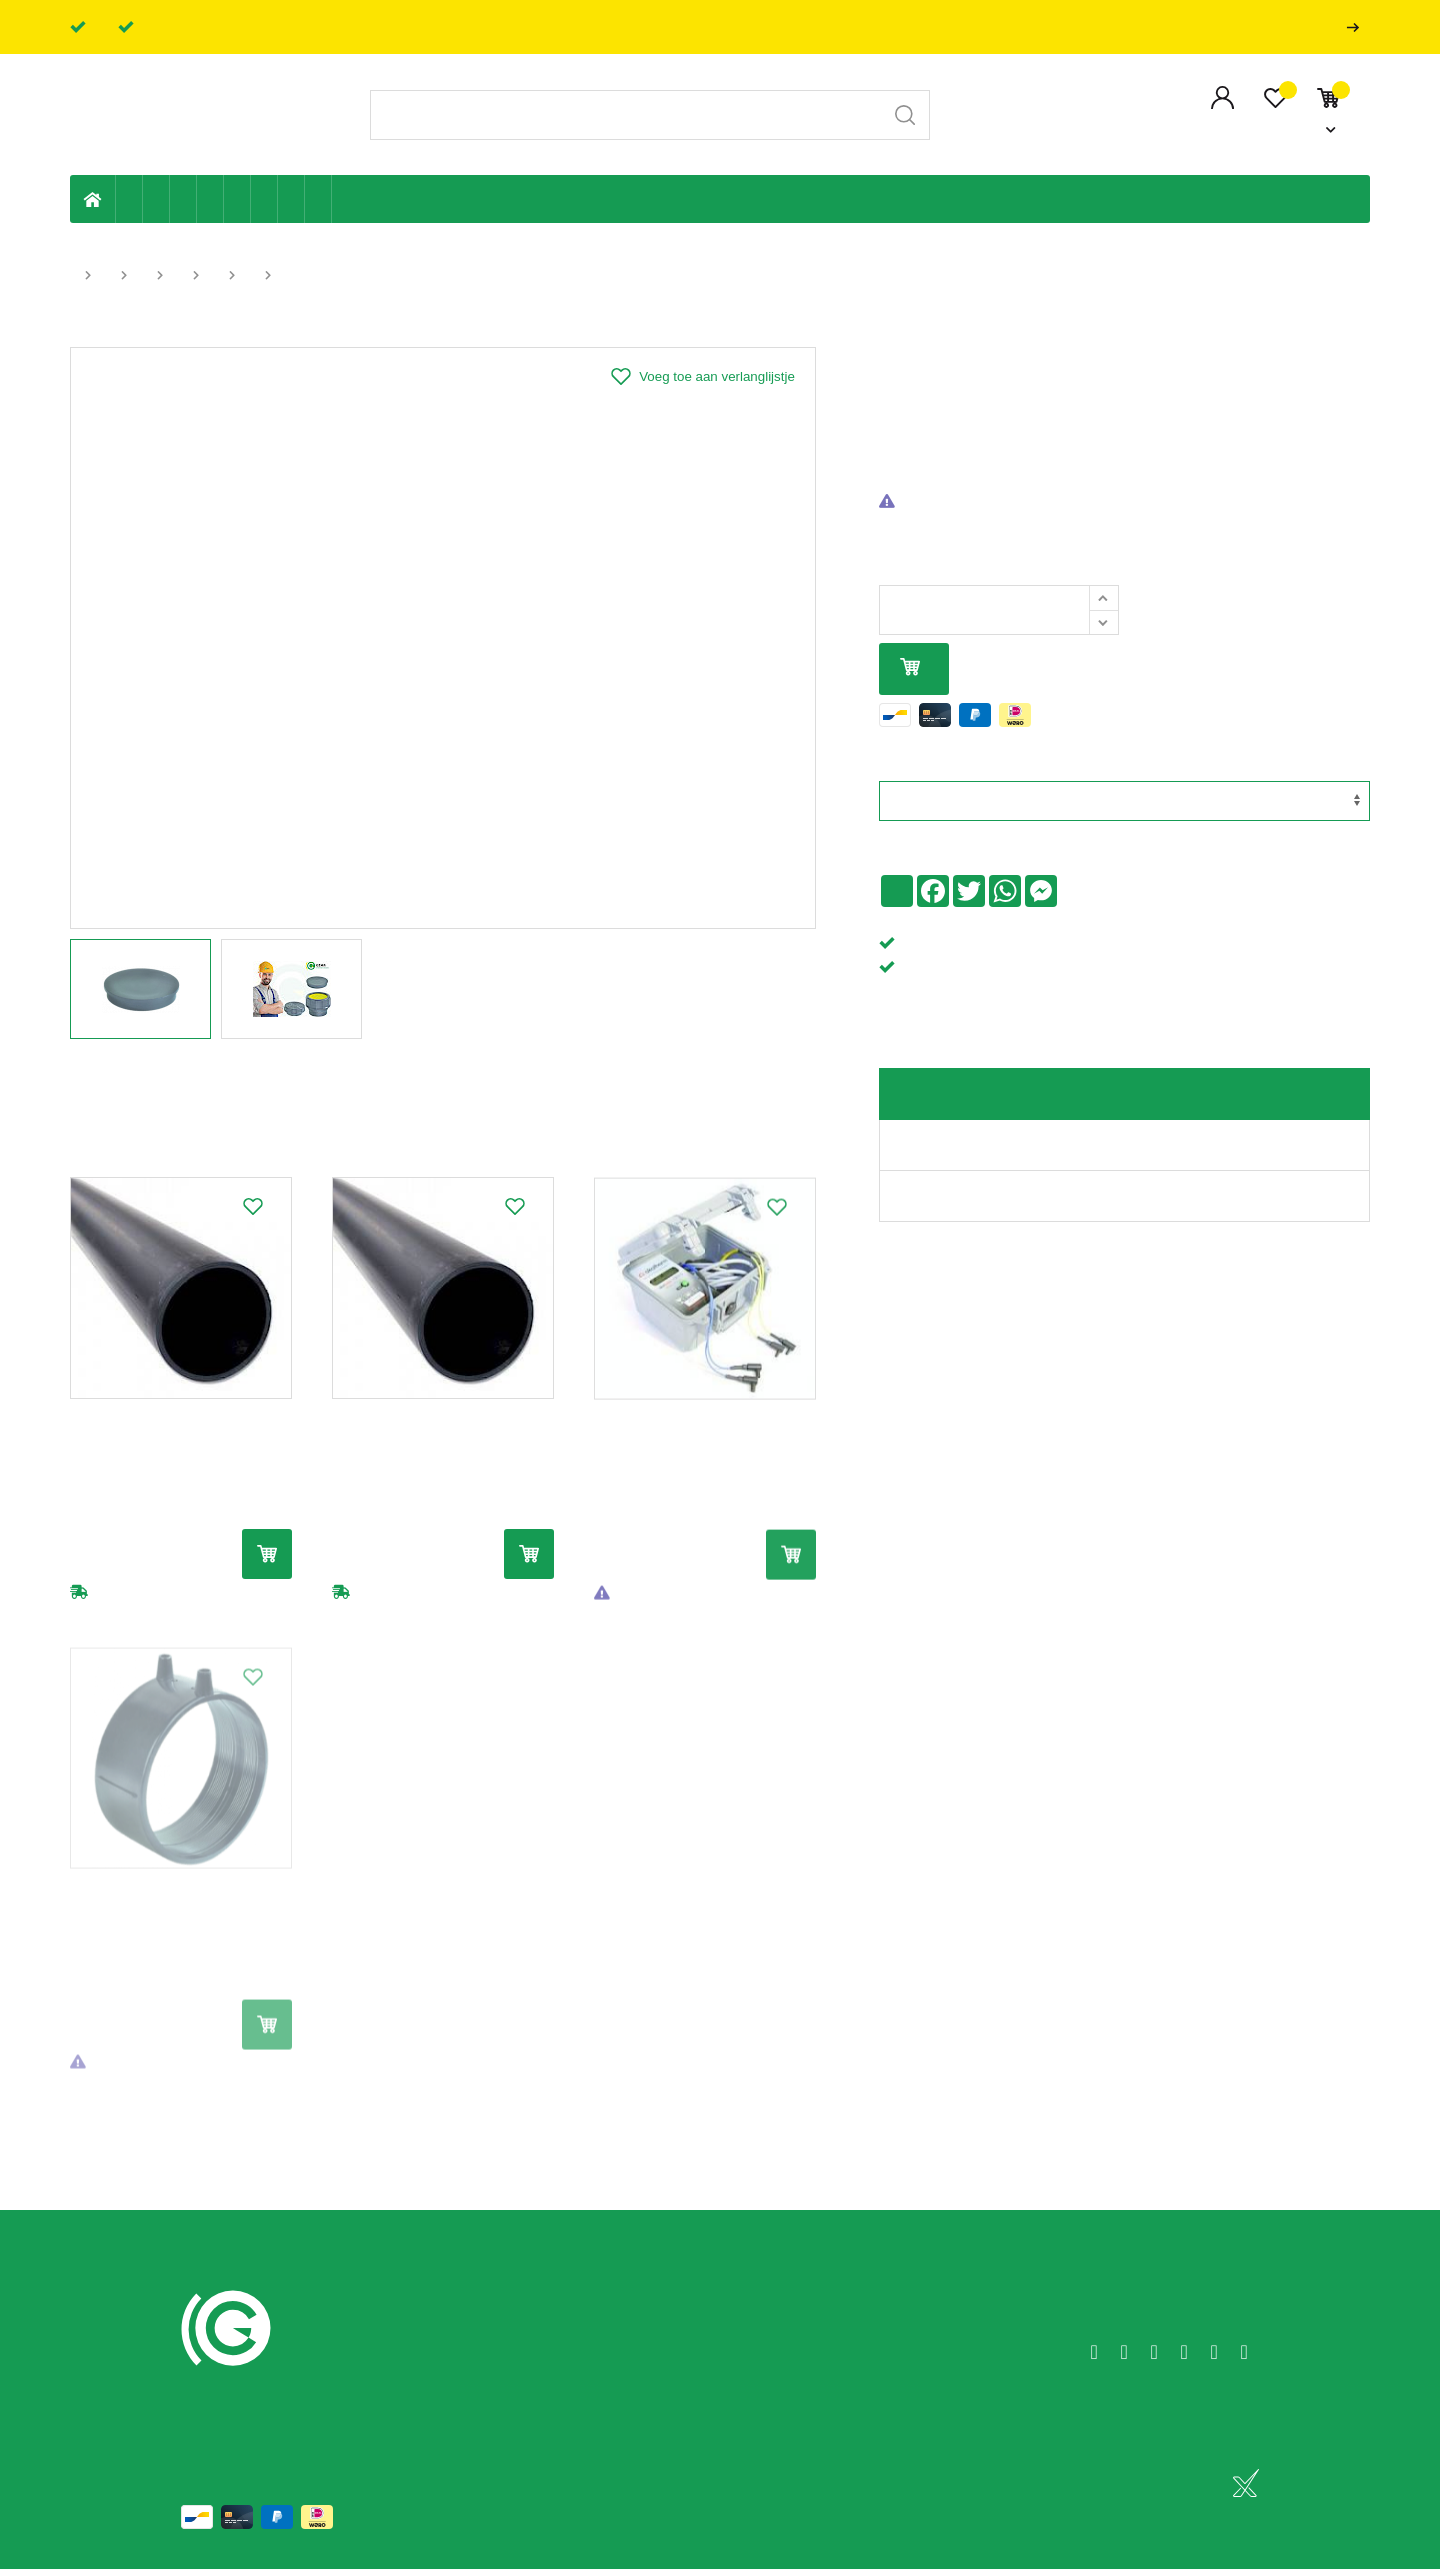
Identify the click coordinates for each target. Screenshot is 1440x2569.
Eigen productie (129, 199)
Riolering (156, 199)
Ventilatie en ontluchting (237, 199)
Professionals (1357, 27)
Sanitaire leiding (210, 199)
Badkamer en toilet (345, 199)
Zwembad (318, 199)
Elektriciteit (264, 199)
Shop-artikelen (291, 199)
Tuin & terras (183, 199)
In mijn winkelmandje (910, 668)
